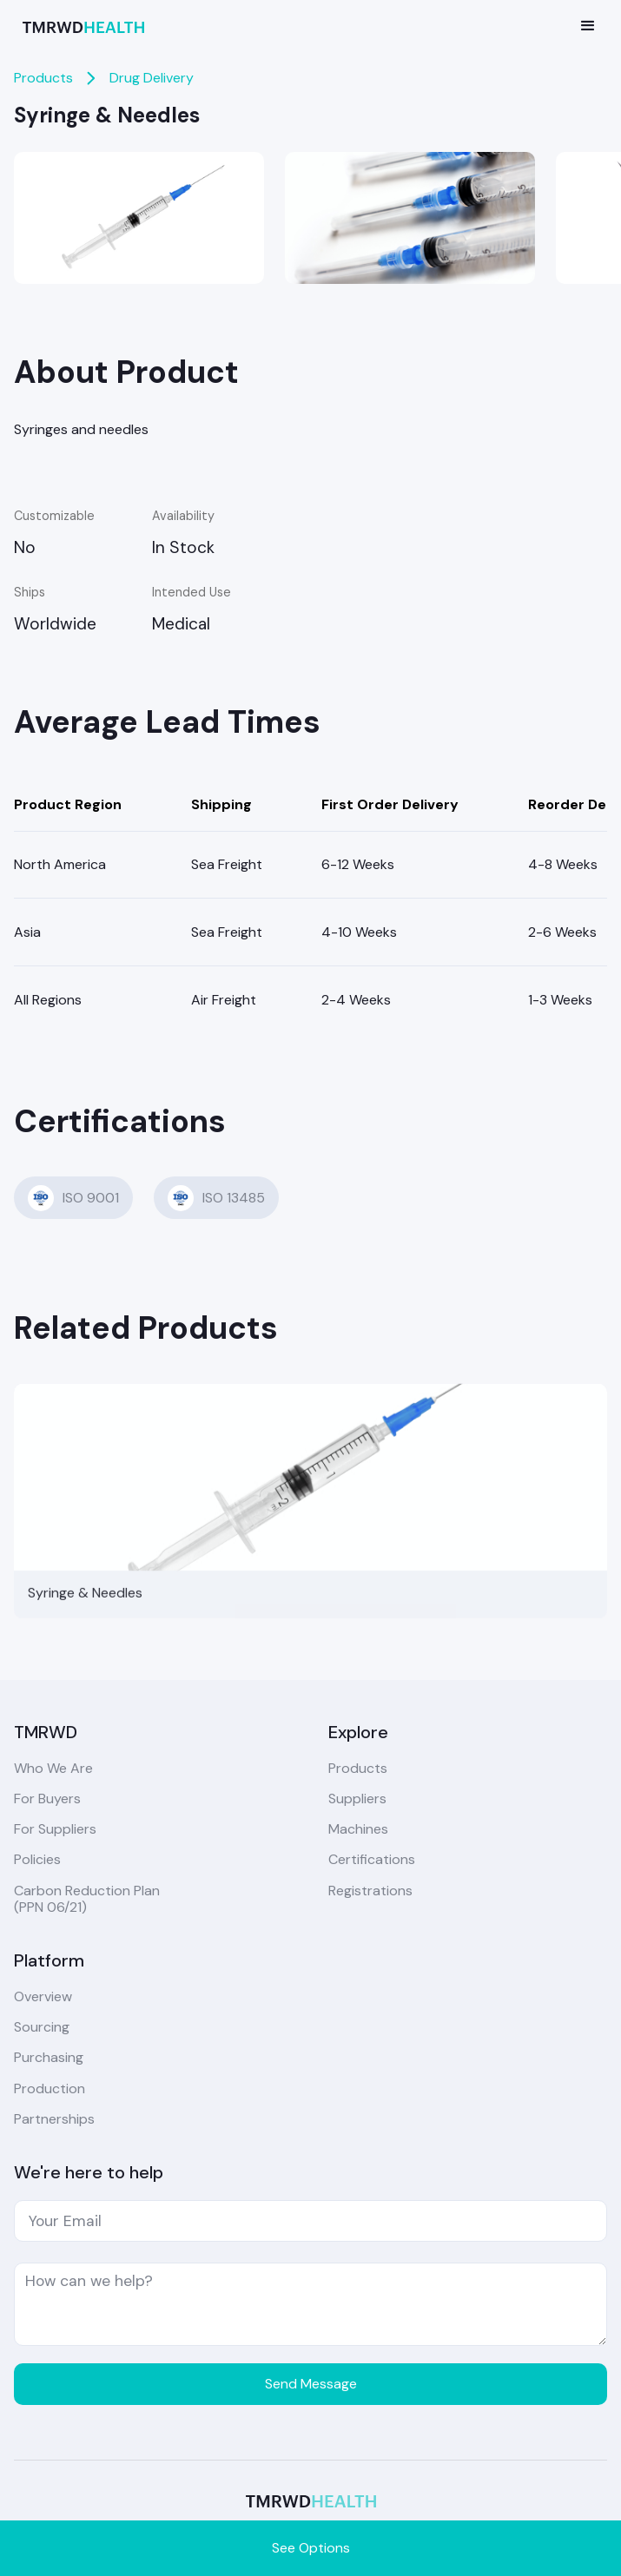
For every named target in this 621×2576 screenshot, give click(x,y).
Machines (358, 1829)
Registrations (370, 1890)
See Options (311, 2548)
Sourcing (41, 2027)
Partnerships (54, 2119)
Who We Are (53, 1768)
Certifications (371, 1859)
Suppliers (357, 1798)
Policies (37, 1859)
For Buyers (47, 1798)
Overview (43, 1996)
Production (49, 2088)
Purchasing (48, 2057)
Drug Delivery (151, 78)
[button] (588, 26)
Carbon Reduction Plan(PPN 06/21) (87, 1898)
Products (43, 77)
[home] (79, 25)
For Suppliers (55, 1829)
